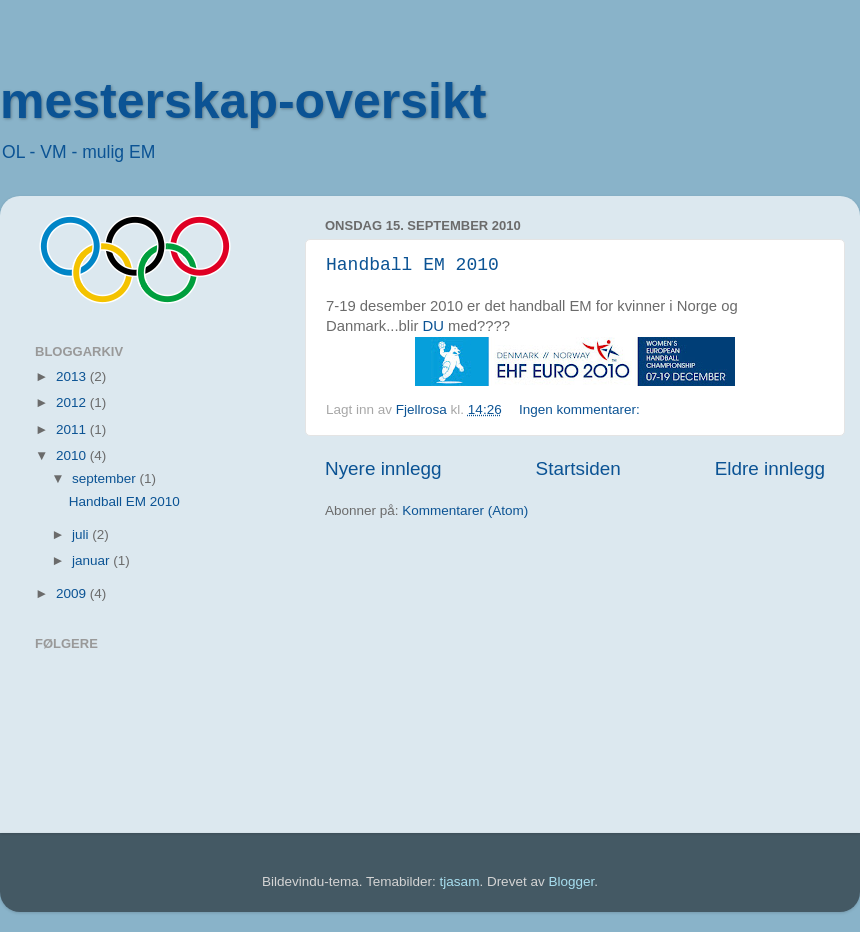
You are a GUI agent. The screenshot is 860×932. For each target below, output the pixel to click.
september (106, 478)
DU (433, 326)
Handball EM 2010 (412, 265)
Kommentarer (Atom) (465, 510)
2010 (73, 455)
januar (92, 560)
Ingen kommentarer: (581, 409)
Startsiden (578, 468)
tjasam (460, 881)
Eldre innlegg (770, 468)
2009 (73, 593)
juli (82, 534)
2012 (73, 402)
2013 (73, 376)
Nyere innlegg (383, 468)
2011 (73, 429)
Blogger (571, 881)
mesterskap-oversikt (243, 101)
